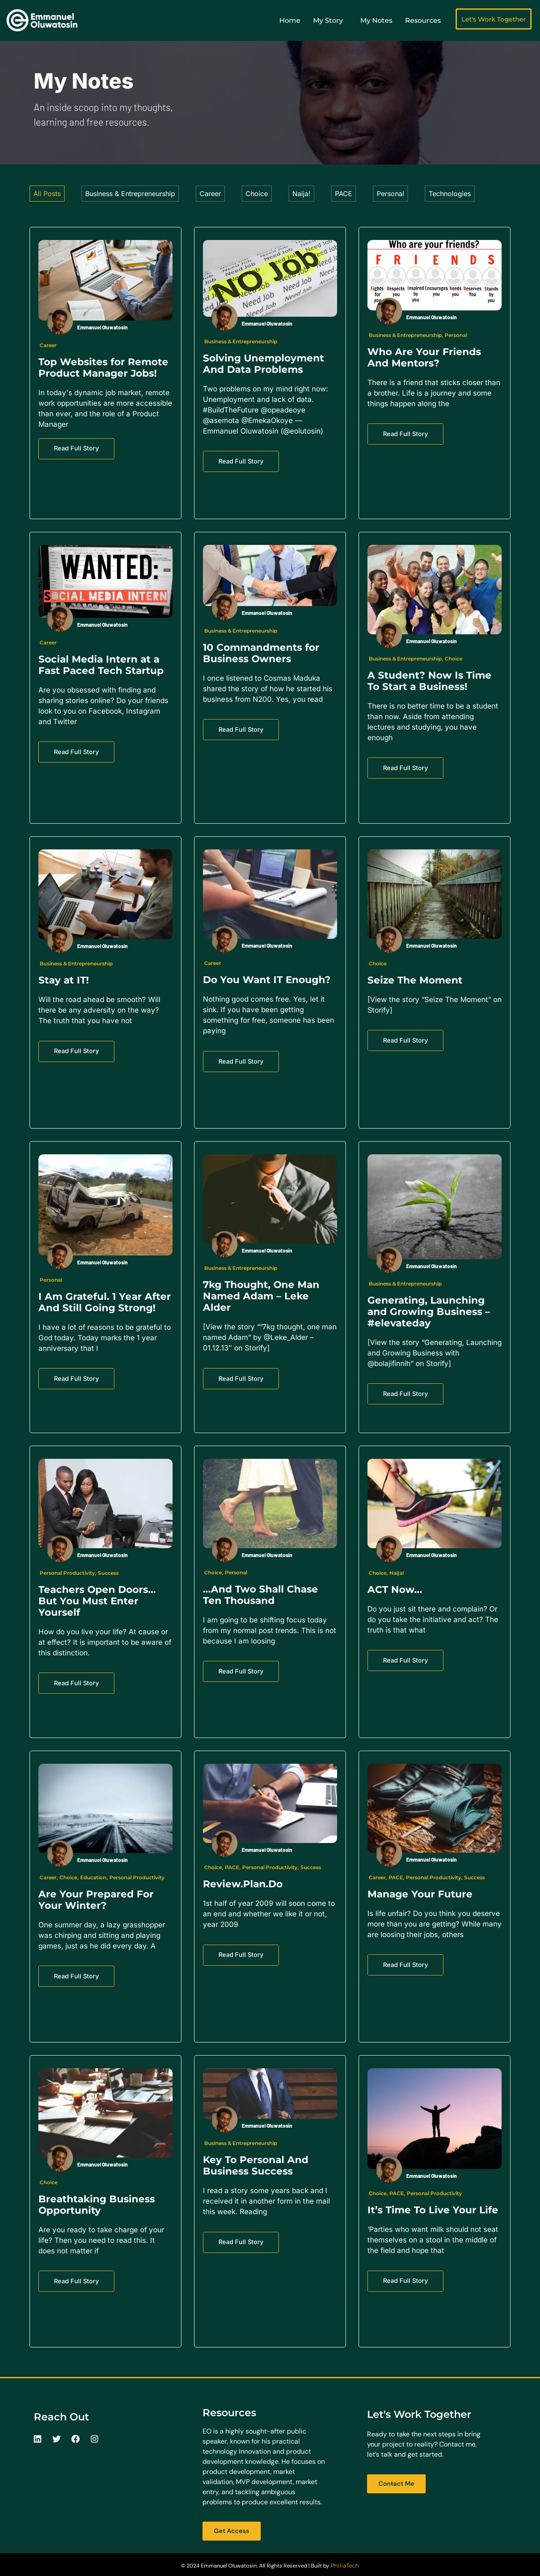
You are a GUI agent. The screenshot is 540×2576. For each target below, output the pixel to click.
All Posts (47, 193)
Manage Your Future (419, 1894)
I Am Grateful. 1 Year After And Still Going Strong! (104, 1302)
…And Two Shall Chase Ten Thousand (260, 1594)
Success (108, 1573)
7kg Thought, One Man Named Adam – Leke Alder (261, 1296)
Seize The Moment (414, 980)
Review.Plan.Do (243, 1884)
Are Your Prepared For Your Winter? (96, 1899)
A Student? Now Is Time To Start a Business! (429, 681)
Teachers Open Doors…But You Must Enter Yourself (97, 1601)
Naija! (301, 193)
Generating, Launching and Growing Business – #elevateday (428, 1311)
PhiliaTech (344, 2565)
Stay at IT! (63, 980)
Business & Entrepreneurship (130, 193)
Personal (390, 193)
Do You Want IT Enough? (267, 980)
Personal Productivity (67, 1573)
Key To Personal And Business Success (255, 2165)
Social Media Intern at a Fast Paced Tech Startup (101, 664)
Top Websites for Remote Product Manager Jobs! (103, 367)
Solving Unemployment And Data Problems (263, 363)
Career (210, 193)
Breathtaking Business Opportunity (96, 2204)
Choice (257, 193)
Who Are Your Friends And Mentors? (424, 357)
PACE (343, 193)
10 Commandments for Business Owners (261, 653)
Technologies (450, 193)
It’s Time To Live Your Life (432, 2210)
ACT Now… (394, 1589)
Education (93, 1877)
